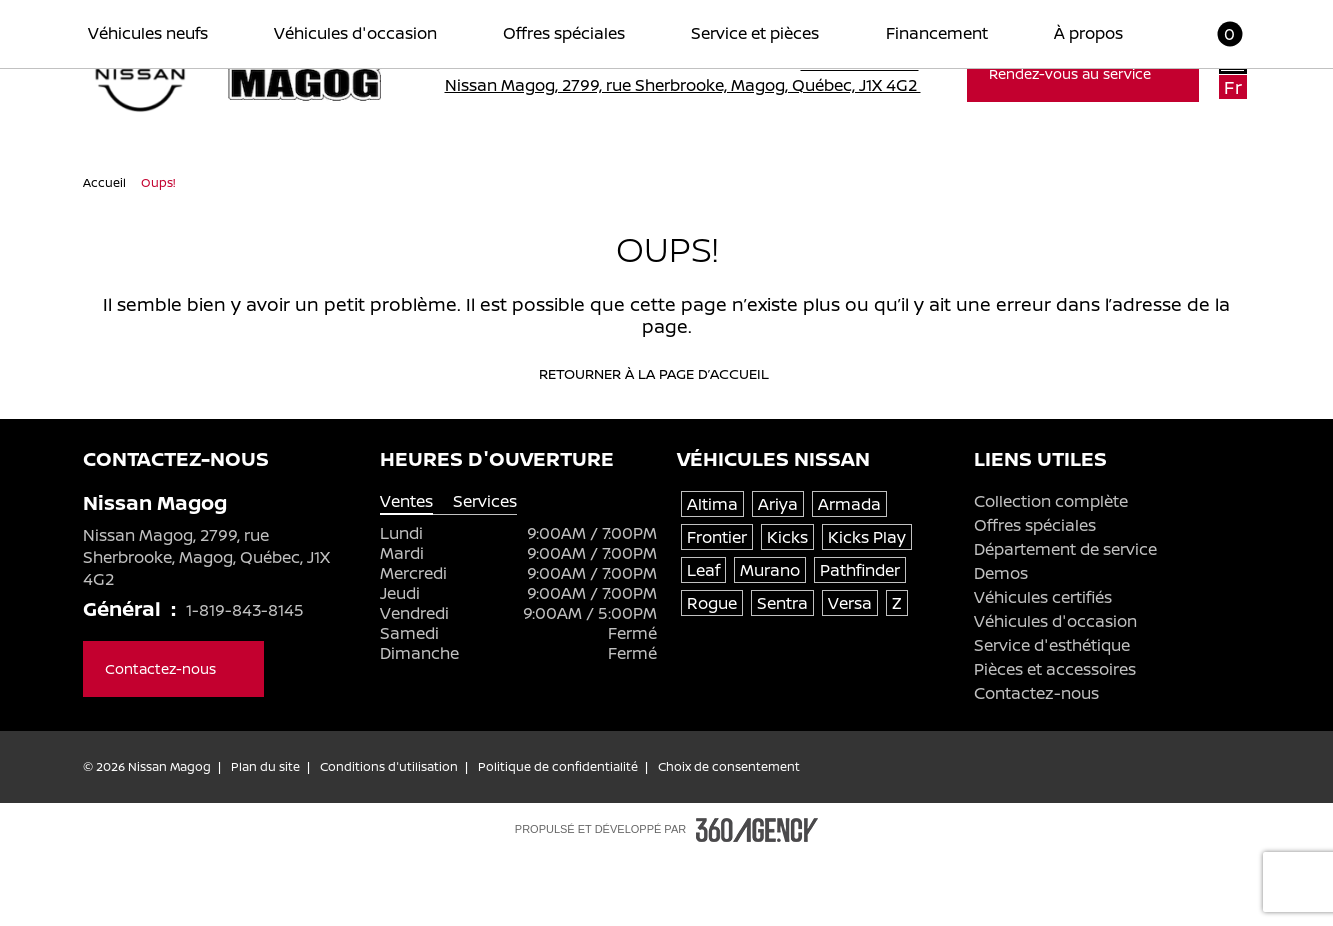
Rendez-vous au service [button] (1083, 73)
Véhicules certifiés (1043, 666)
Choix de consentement (729, 836)
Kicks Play (867, 606)
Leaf (703, 639)
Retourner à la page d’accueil (667, 443)
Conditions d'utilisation (389, 836)
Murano (770, 639)
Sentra (782, 672)
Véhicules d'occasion (1055, 690)
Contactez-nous (1036, 762)
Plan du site (265, 836)
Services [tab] (485, 570)
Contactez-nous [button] (173, 737)
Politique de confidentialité (558, 836)
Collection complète (1051, 570)
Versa (850, 672)
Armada (849, 573)
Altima (712, 573)
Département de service (1065, 618)
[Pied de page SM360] (757, 899)
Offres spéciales (1035, 594)
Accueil (106, 251)
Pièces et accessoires (1055, 738)
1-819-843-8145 (869, 63)
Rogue (712, 672)
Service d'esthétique (1052, 714)
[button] (1217, 182)
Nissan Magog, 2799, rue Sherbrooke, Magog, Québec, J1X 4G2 (696, 85)
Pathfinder (860, 639)
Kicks (787, 606)
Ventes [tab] (406, 570)
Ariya (778, 573)
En (1232, 62)
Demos (1001, 642)
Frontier (717, 606)
